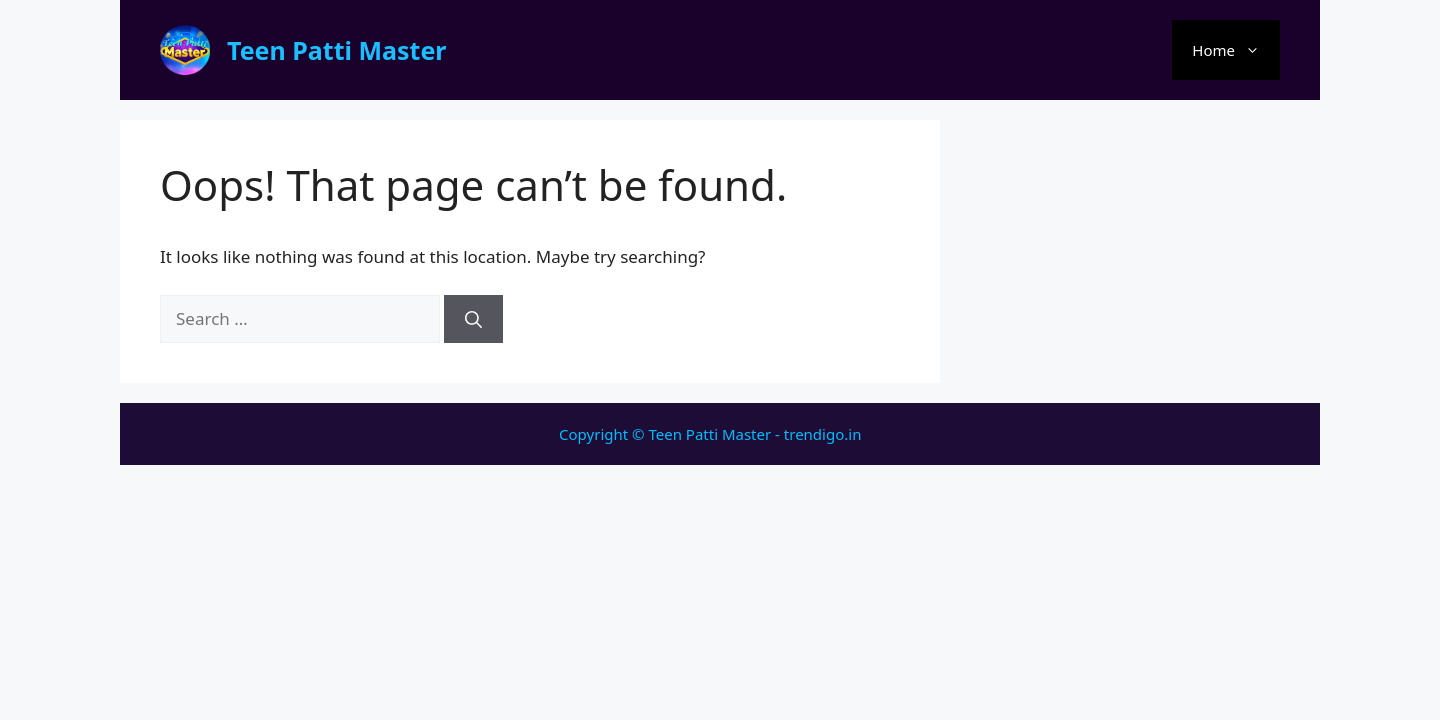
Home (1236, 50)
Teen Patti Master (337, 50)
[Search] (473, 319)
